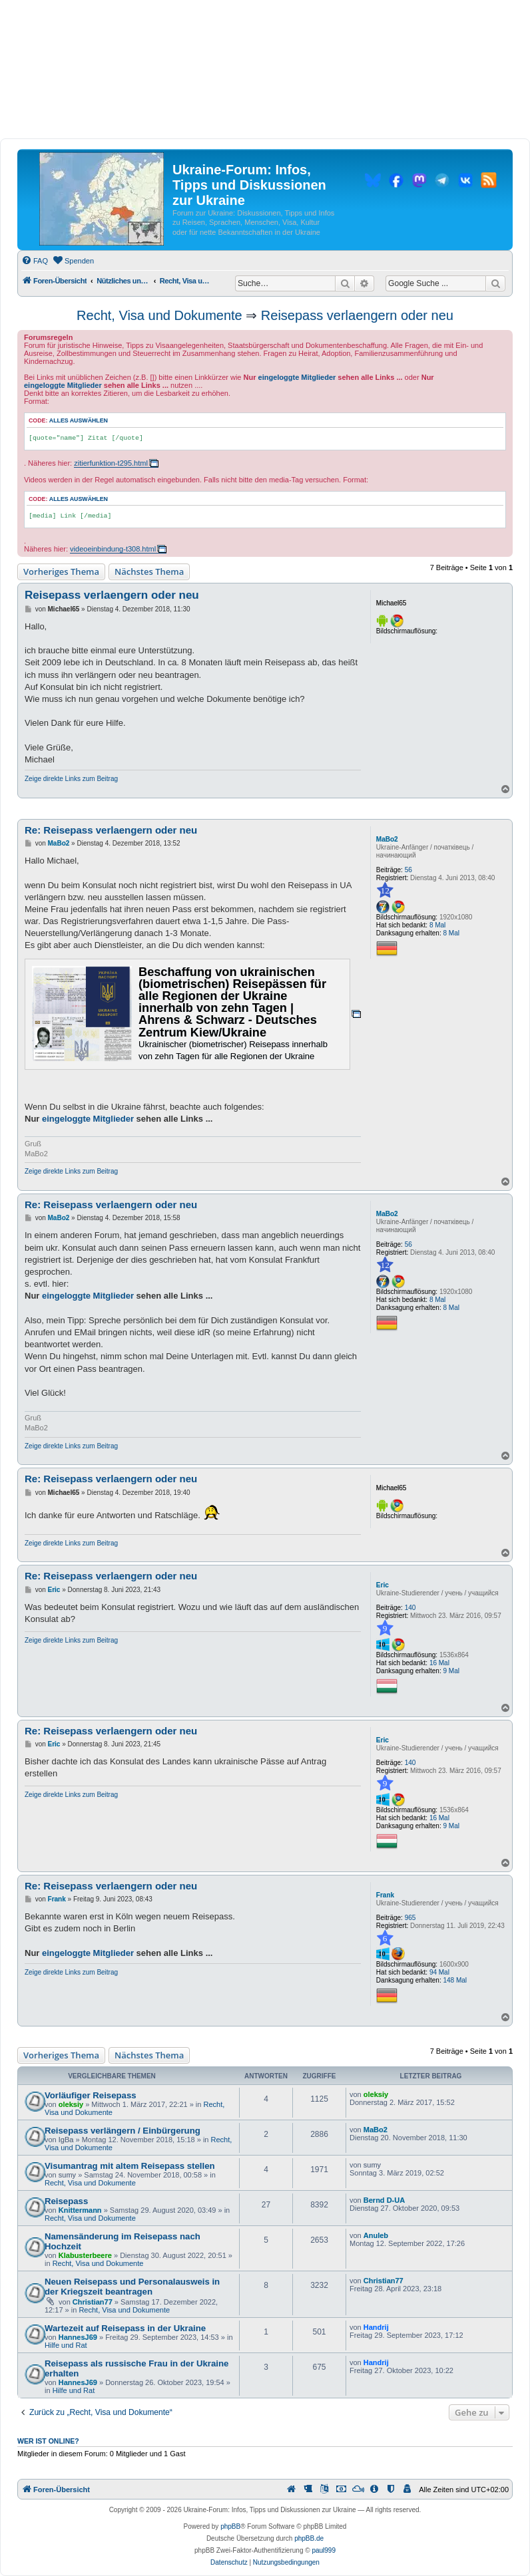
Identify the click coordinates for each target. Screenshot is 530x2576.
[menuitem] (34, 261)
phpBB (230, 2526)
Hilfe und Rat (66, 2345)
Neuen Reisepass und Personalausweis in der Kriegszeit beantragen (132, 2287)
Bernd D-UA (384, 2200)
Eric (382, 1585)
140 (410, 1607)
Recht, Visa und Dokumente (159, 315)
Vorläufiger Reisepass (90, 2095)
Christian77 (93, 2302)
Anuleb (376, 2235)
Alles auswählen (78, 420)
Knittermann (80, 2210)
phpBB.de (309, 2538)
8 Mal (437, 925)
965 (410, 1917)
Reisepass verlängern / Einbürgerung (122, 2131)
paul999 (324, 2550)
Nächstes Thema (149, 571)
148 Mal (455, 1980)
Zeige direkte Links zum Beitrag (71, 778)
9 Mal (451, 1671)
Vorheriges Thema (61, 571)
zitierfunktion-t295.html (111, 463)
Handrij (376, 2327)
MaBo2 (387, 839)
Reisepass (66, 2201)
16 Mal (439, 1663)
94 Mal (439, 1972)
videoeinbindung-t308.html (113, 549)
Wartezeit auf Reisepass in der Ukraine (125, 2328)
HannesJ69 (78, 2337)
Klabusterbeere (85, 2255)
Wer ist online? (48, 2441)
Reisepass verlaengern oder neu (357, 315)
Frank (385, 1895)
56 (408, 870)
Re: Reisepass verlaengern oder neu (111, 830)
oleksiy (71, 2104)
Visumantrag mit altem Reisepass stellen (130, 2166)
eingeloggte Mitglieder (297, 377)
